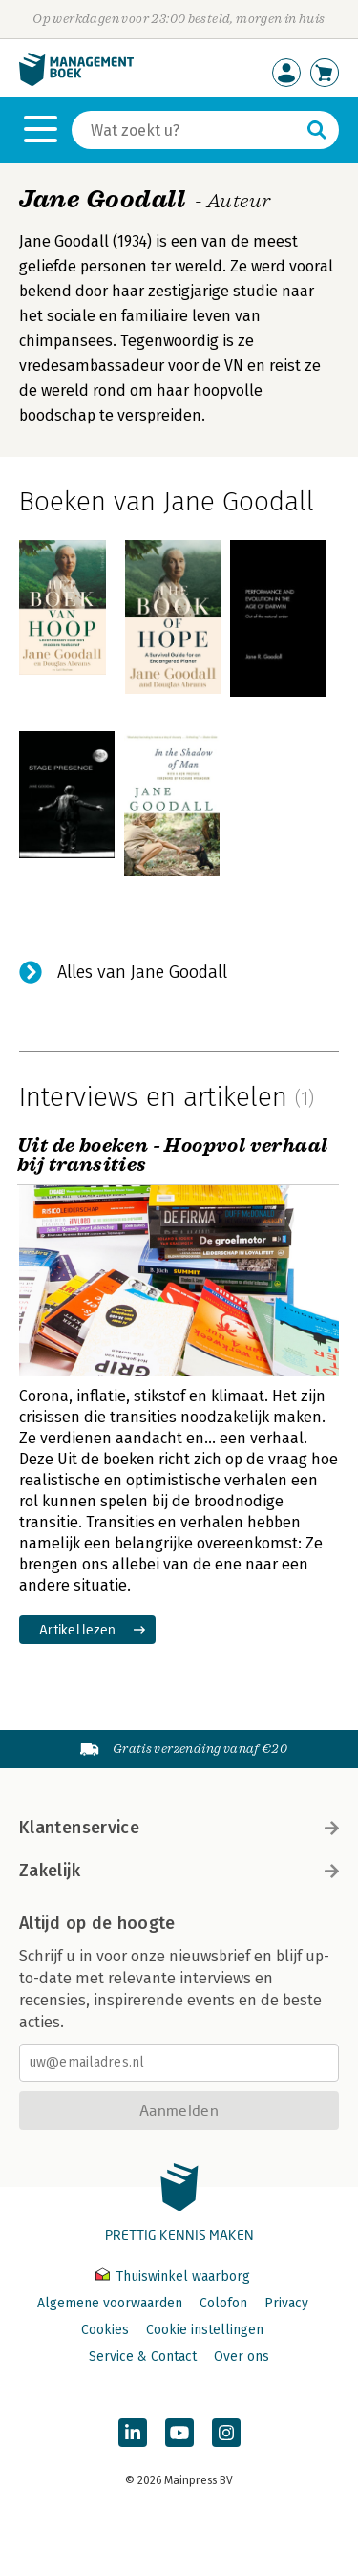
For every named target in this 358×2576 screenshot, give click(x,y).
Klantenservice (179, 1827)
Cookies (105, 2330)
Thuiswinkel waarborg (172, 2276)
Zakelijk (179, 1870)
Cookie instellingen (204, 2330)
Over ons (241, 2357)
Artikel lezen (77, 1629)
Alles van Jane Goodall (142, 972)
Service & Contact (143, 2357)
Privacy (286, 2303)
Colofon (223, 2303)
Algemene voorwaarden (109, 2303)
